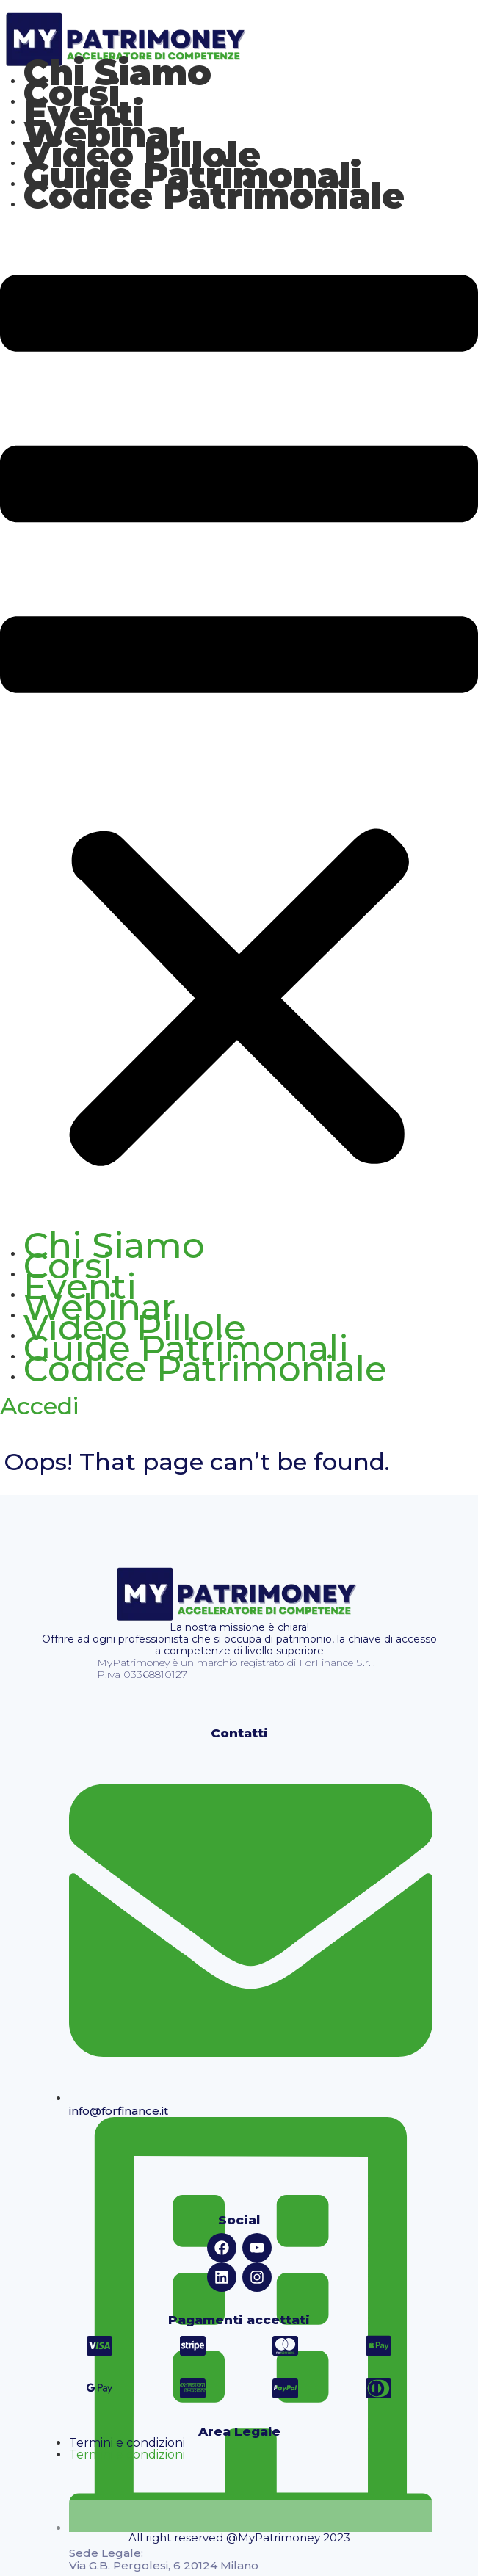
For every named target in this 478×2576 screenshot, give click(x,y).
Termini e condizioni (127, 2443)
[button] (239, 725)
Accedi (39, 1406)
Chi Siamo (114, 1245)
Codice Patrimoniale (214, 196)
